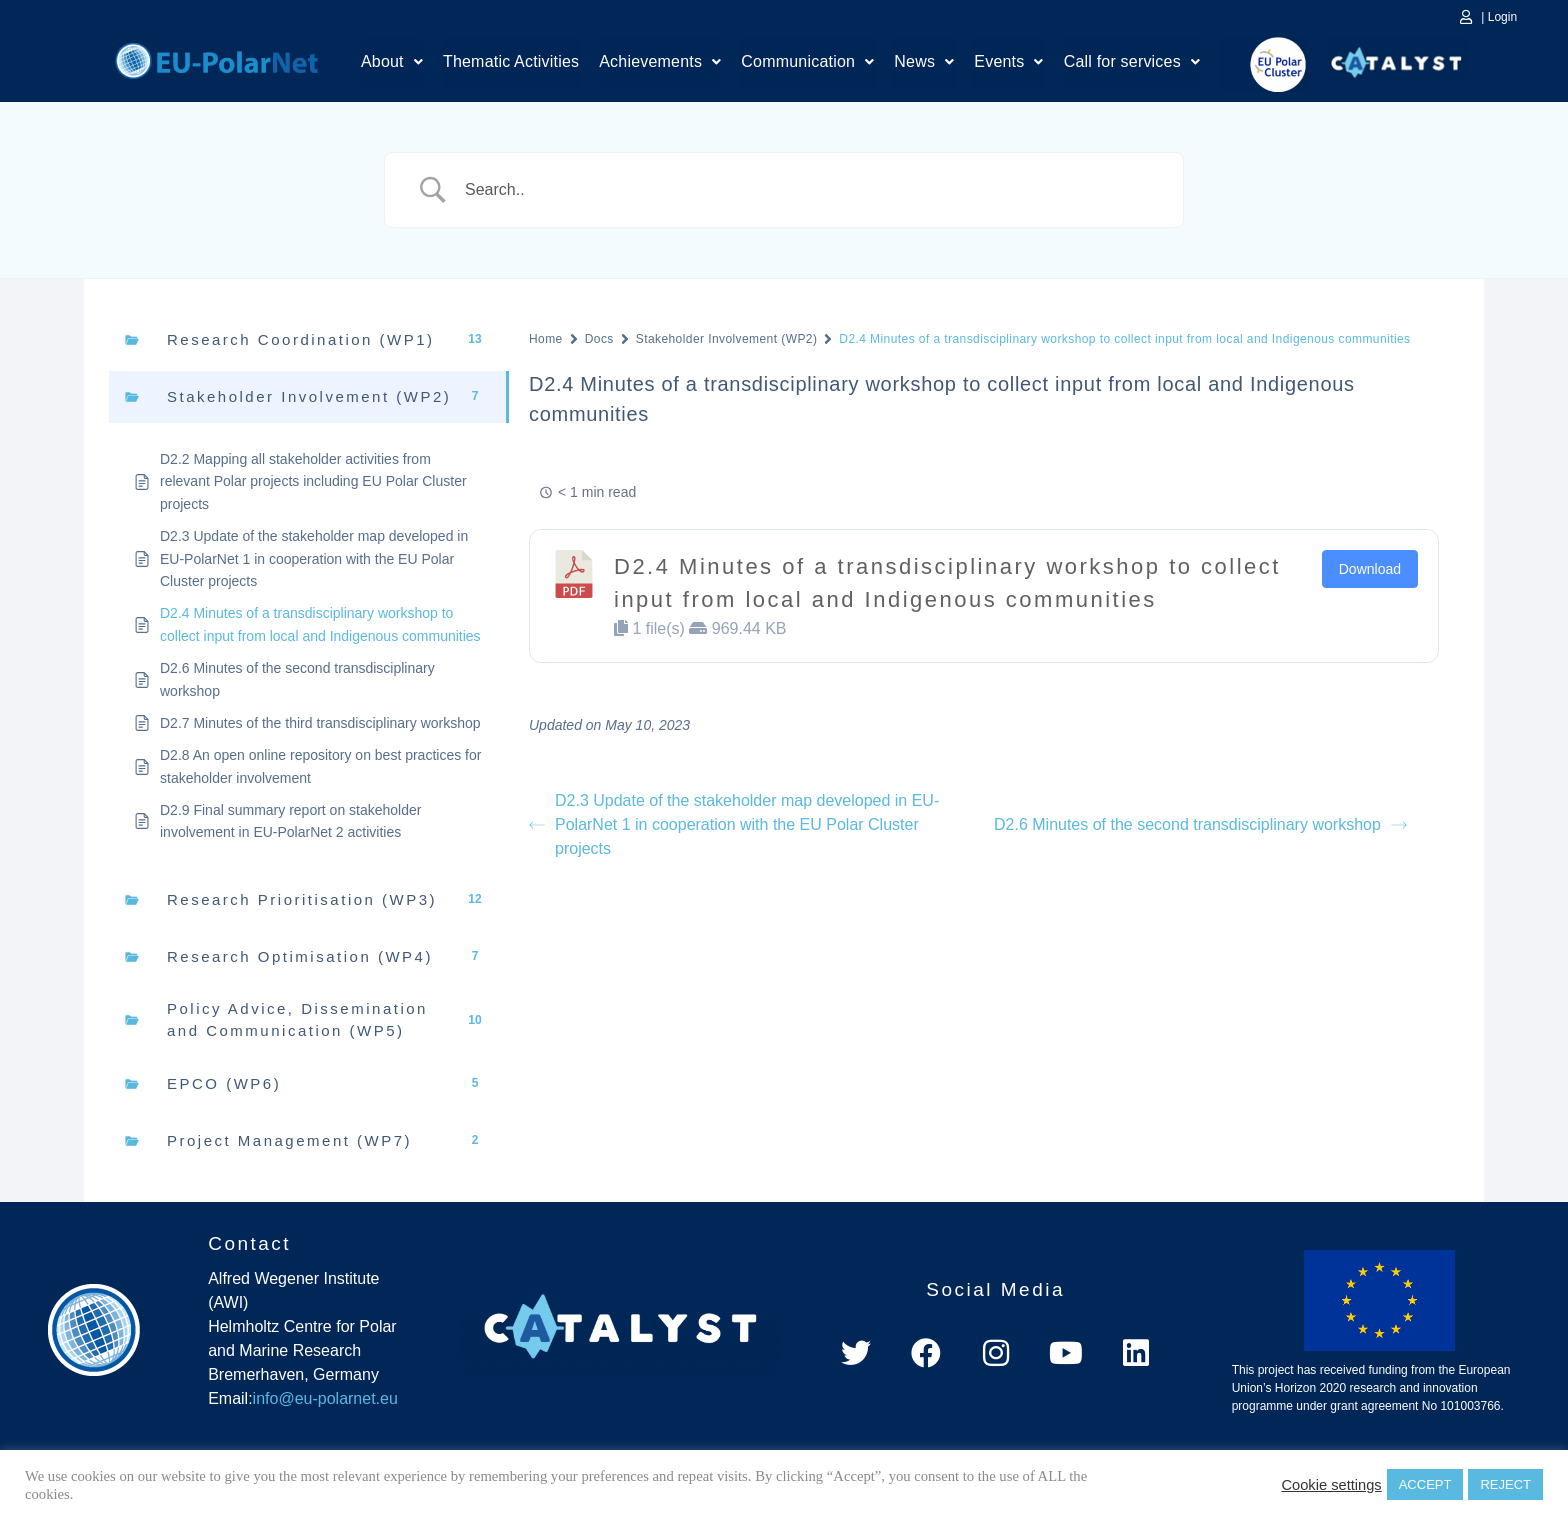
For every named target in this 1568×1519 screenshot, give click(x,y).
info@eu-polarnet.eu (325, 1398)
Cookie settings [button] (1331, 1485)
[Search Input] (809, 190)
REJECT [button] (1505, 1484)
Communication (807, 62)
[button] (392, 63)
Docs (599, 339)
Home (216, 58)
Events (1008, 62)
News (924, 62)
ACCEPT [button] (1425, 1484)
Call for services (1132, 62)
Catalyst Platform (1397, 58)
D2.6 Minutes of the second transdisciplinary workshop (1200, 824)
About (392, 62)
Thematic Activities (511, 62)
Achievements (660, 62)
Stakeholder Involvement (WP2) (727, 339)
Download (1370, 569)
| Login (1499, 17)
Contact (249, 1243)
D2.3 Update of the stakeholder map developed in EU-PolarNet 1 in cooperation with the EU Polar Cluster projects (734, 824)
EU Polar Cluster (1264, 64)
